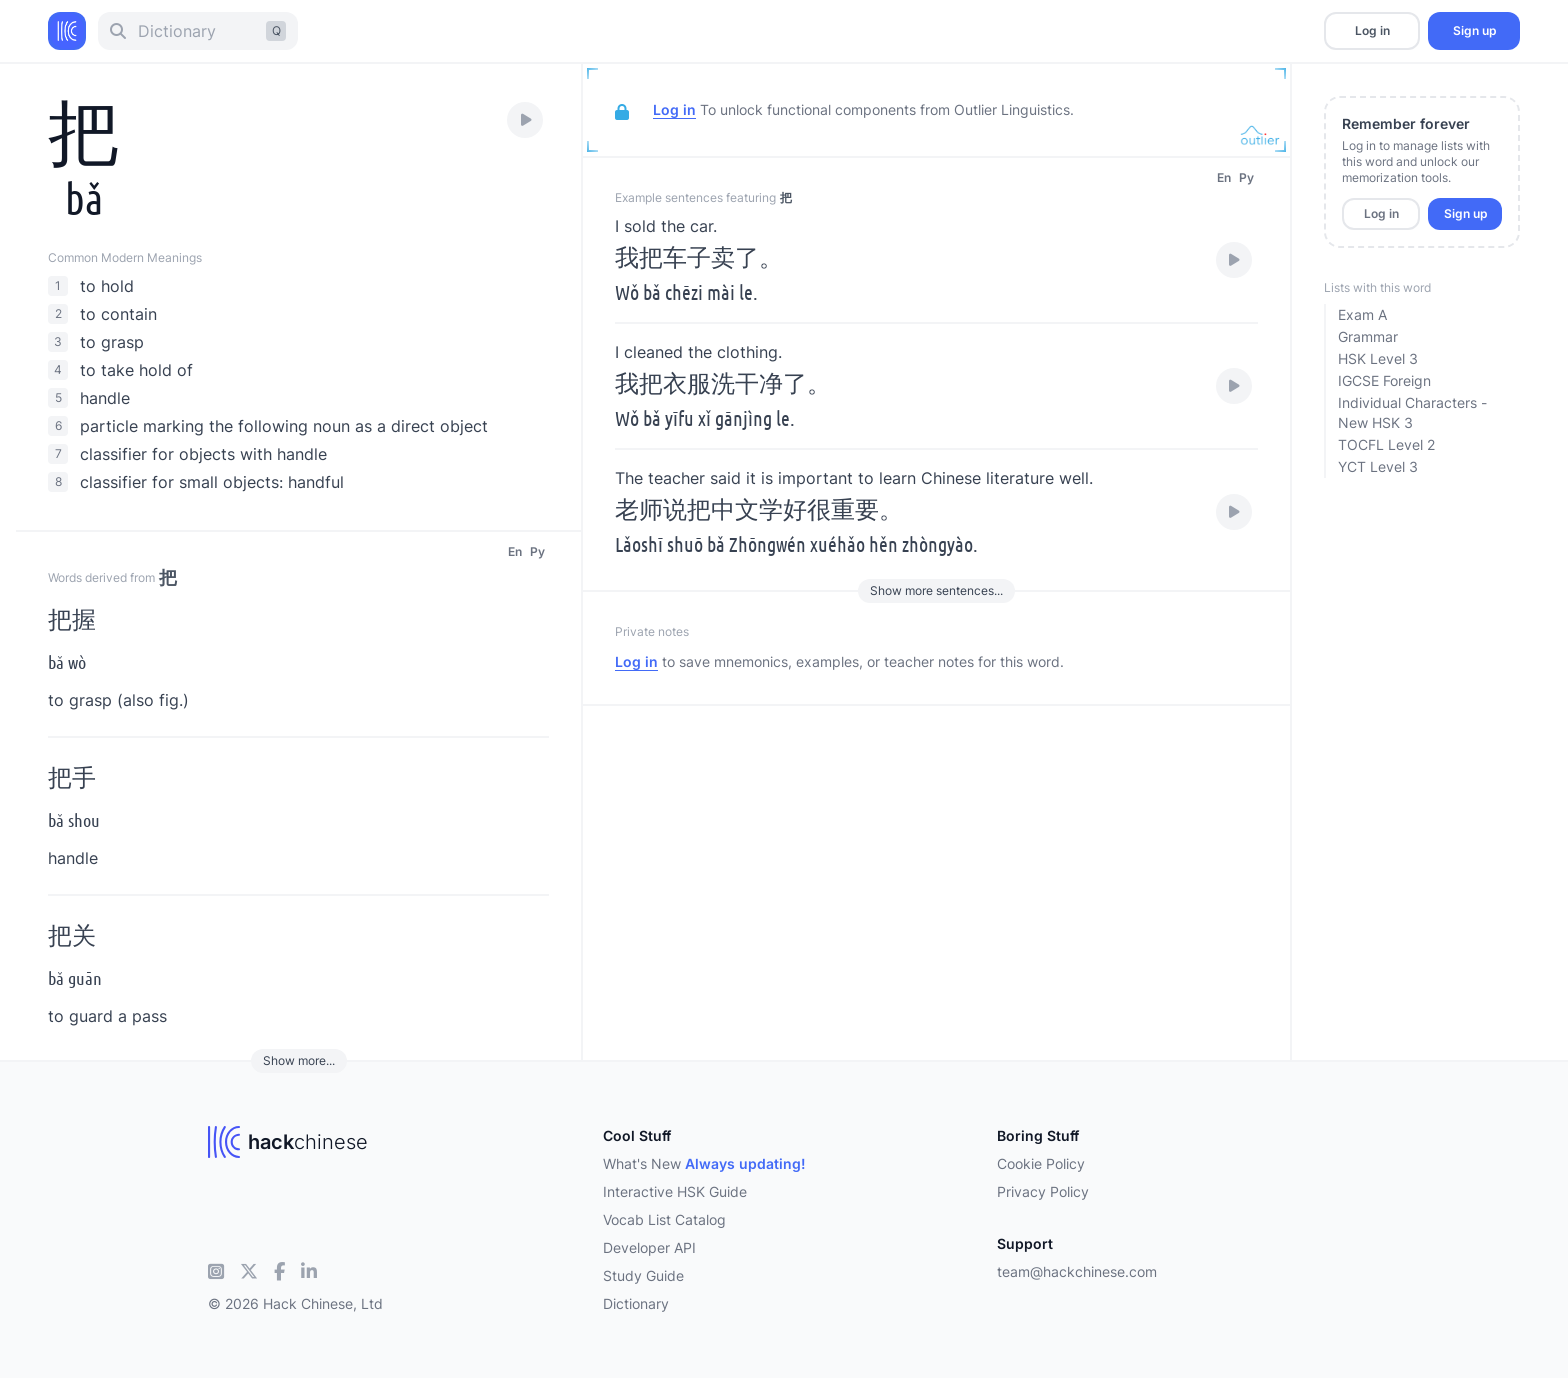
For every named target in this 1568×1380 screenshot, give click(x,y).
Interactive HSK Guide (675, 1191)
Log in (1372, 30)
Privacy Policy (1043, 1191)
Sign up (1474, 30)
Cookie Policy (1041, 1163)
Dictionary (636, 1303)
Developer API (649, 1247)
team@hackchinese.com (1077, 1271)
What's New (704, 1163)
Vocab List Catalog (664, 1219)
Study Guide (643, 1275)
